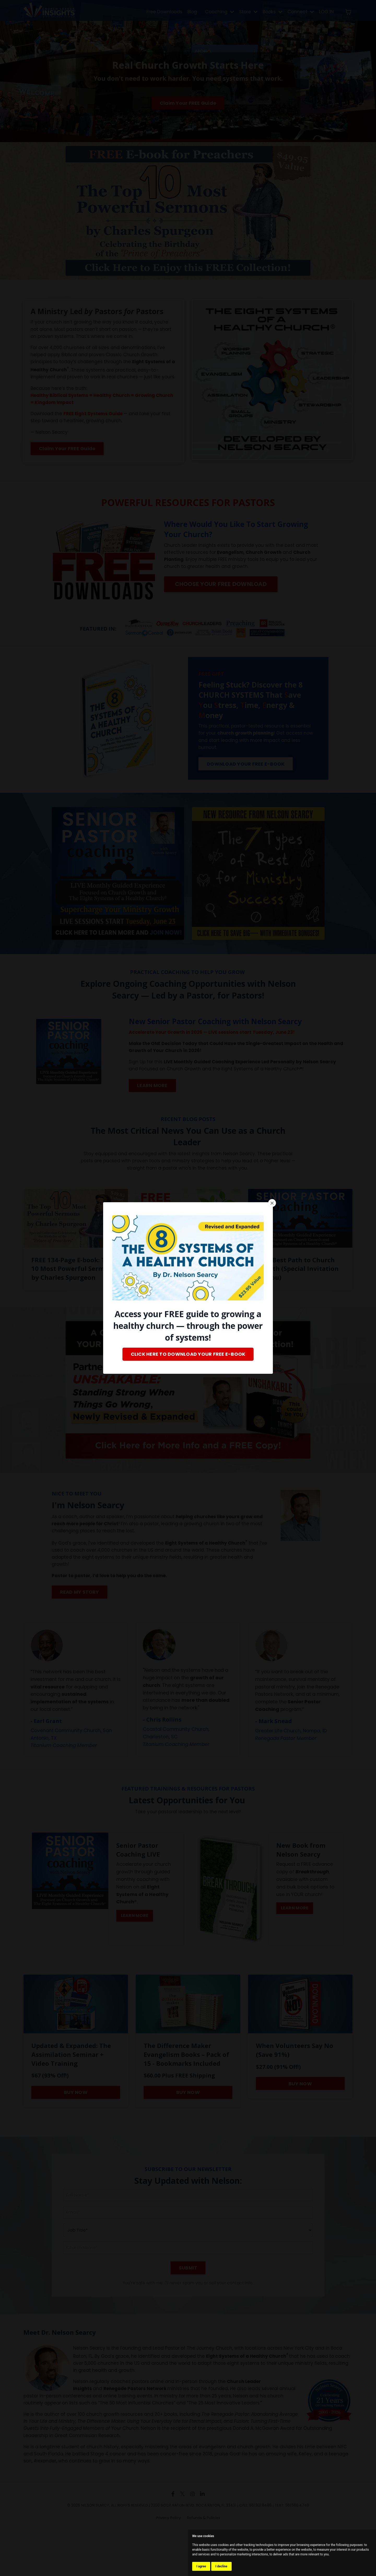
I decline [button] (221, 2566)
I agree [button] (201, 2566)
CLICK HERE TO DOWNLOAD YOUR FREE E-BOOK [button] (188, 1354)
